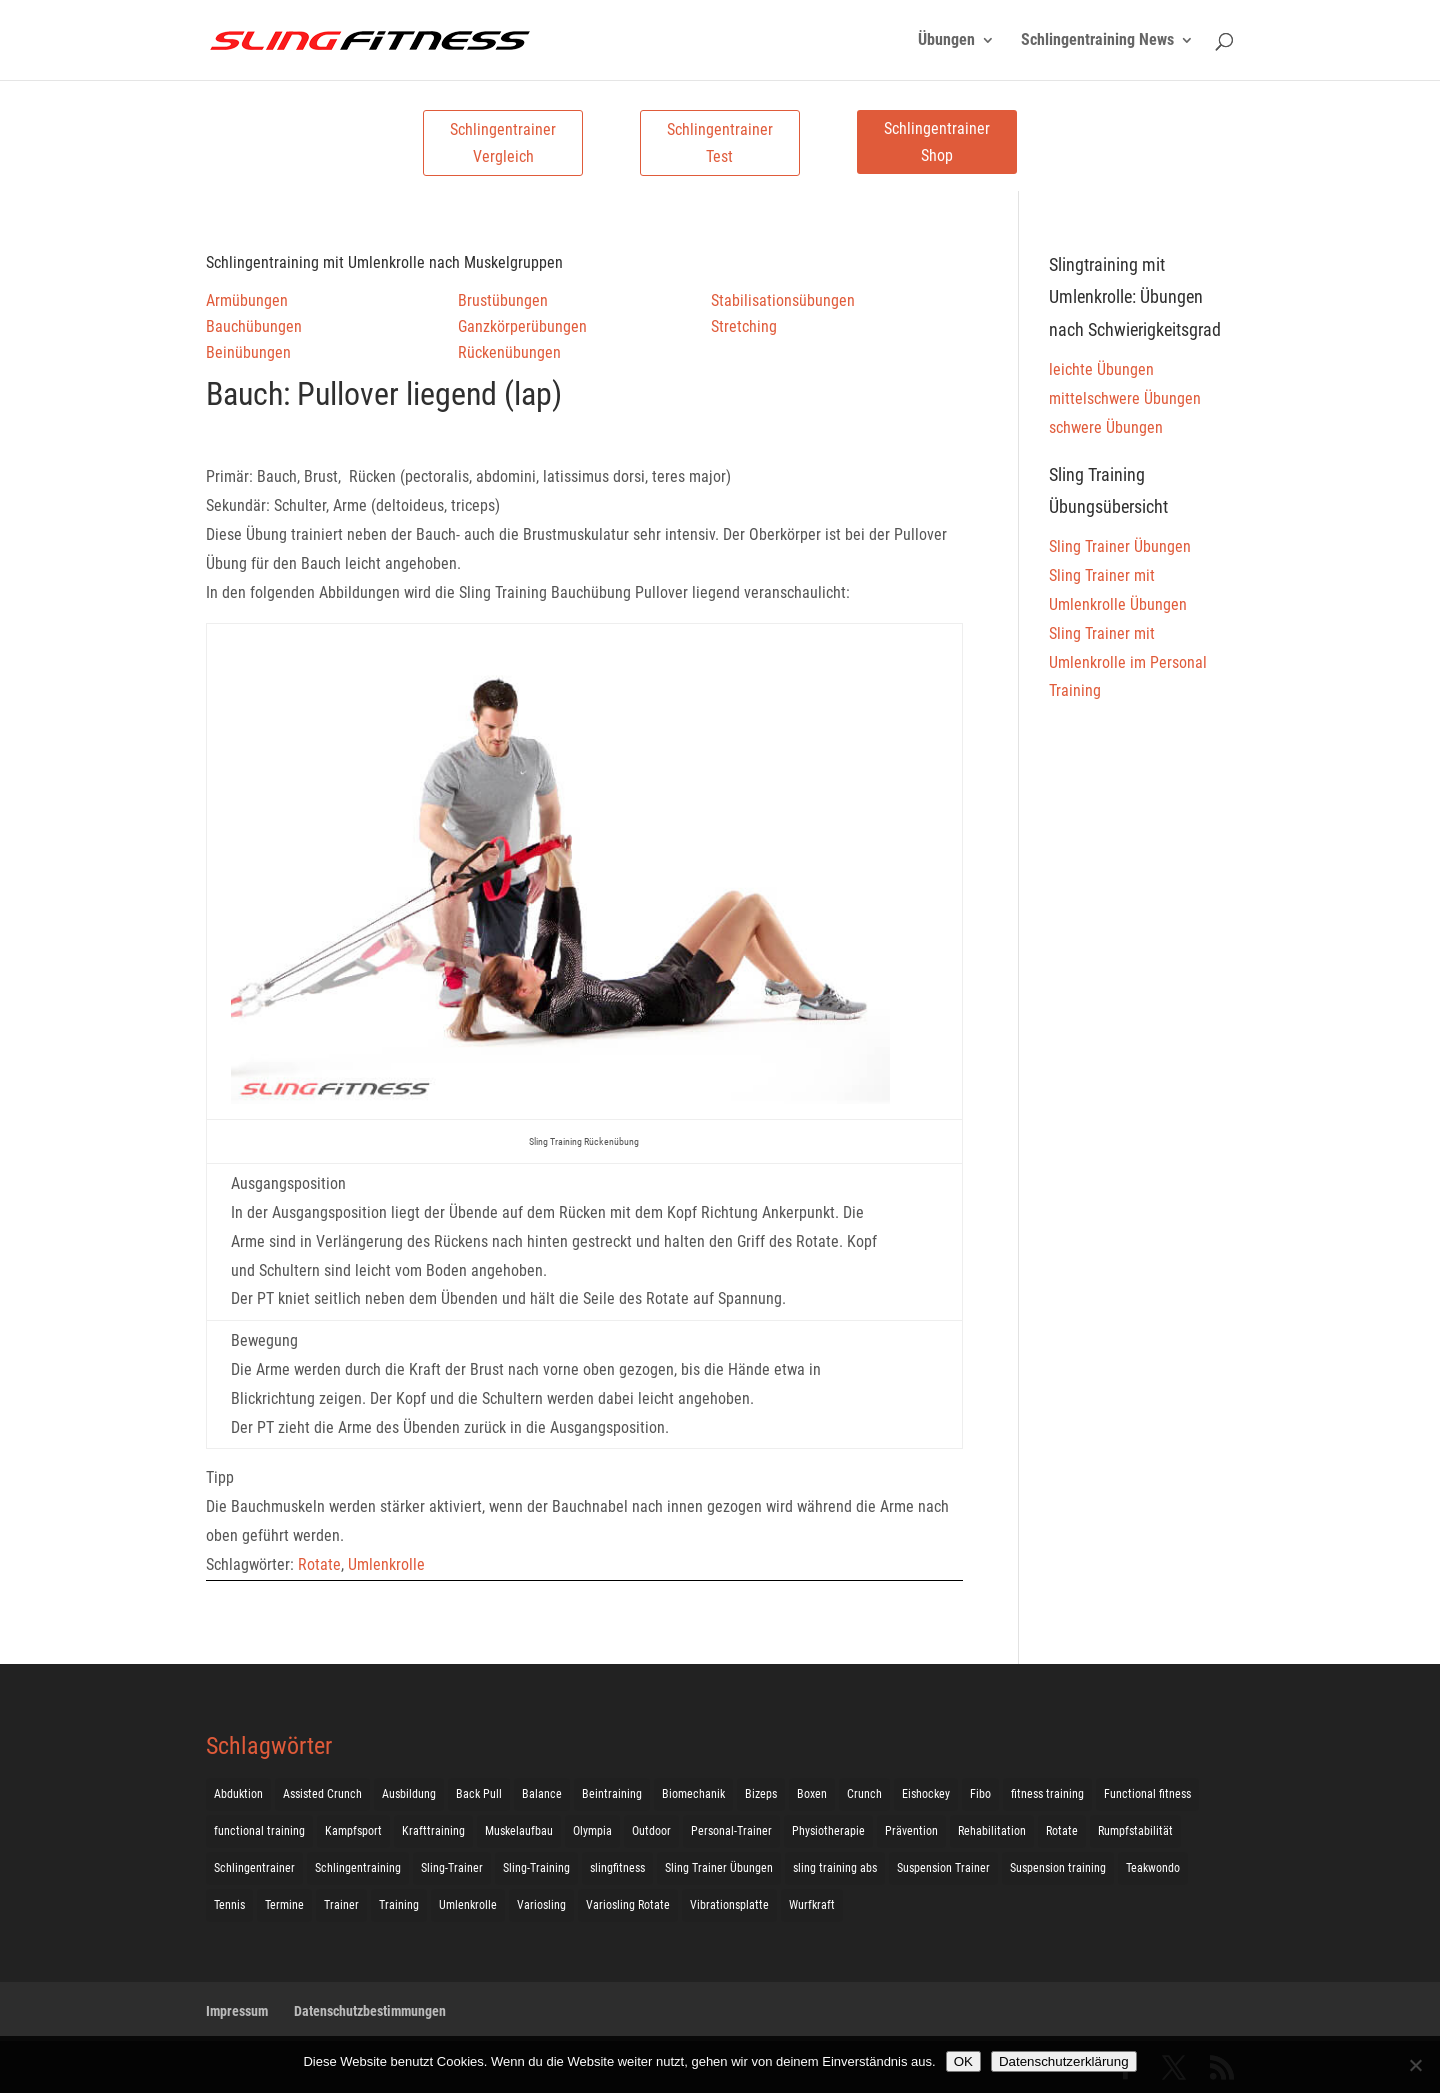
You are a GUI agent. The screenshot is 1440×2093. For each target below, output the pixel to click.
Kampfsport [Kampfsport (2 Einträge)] (353, 1831)
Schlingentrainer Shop (937, 142)
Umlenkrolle (386, 1564)
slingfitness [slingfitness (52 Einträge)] (617, 1868)
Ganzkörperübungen (522, 326)
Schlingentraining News (1097, 41)
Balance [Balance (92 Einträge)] (542, 1794)
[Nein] (1415, 2065)
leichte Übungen (1101, 369)
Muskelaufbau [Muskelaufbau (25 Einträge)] (519, 1831)
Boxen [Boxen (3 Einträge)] (812, 1794)
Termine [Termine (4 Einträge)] (284, 1905)
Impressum (237, 2011)
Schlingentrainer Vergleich (503, 143)
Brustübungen (503, 300)
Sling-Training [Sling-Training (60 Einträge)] (536, 1868)
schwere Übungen (1106, 427)
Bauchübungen (254, 326)
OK (963, 2061)
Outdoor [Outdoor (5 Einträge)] (651, 1831)
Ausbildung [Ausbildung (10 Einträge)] (409, 1794)
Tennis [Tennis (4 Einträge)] (229, 1905)
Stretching (744, 326)
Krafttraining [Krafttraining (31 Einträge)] (433, 1831)
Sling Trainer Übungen (1120, 546)
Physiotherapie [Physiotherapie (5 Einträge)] (828, 1831)
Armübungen (247, 300)
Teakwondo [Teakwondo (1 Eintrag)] (1153, 1868)
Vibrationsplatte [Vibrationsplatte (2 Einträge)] (729, 1905)
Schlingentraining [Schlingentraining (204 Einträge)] (358, 1868)
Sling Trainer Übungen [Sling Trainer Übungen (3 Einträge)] (719, 1868)
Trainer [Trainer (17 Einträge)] (341, 1905)
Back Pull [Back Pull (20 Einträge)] (479, 1794)
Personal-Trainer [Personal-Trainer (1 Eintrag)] (731, 1831)
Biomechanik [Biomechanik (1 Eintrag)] (693, 1794)
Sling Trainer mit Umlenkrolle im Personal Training (1128, 662)
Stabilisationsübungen (783, 300)
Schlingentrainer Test (720, 143)
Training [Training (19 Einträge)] (399, 1905)
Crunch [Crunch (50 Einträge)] (864, 1794)
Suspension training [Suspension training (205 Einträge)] (1058, 1868)
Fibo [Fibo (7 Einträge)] (980, 1794)
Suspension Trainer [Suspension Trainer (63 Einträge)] (943, 1868)
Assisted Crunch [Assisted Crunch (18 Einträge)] (322, 1794)
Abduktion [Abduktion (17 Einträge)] (238, 1794)
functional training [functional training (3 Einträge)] (259, 1831)
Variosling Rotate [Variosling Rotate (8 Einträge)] (628, 1905)
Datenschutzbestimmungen (370, 2011)
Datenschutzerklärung (1064, 2061)
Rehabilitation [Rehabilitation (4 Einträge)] (992, 1831)
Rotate (319, 1564)
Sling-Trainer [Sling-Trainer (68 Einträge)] (452, 1868)
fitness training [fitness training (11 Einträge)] (1047, 1794)
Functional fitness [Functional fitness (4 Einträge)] (1147, 1794)
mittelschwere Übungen (1125, 398)
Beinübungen (248, 352)
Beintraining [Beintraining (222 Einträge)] (612, 1794)
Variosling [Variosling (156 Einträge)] (541, 1905)
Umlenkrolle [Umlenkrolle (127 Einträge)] (468, 1905)
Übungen (946, 41)
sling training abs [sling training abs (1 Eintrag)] (835, 1868)
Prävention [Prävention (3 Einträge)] (911, 1831)
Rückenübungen (509, 352)
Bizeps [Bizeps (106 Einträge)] (761, 1794)
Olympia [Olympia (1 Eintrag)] (592, 1831)
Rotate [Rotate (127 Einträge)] (1062, 1831)
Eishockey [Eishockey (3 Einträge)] (926, 1794)
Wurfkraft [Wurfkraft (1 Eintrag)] (812, 1905)
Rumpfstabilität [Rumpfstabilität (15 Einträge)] (1135, 1831)
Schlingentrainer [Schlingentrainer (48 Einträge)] (254, 1868)
